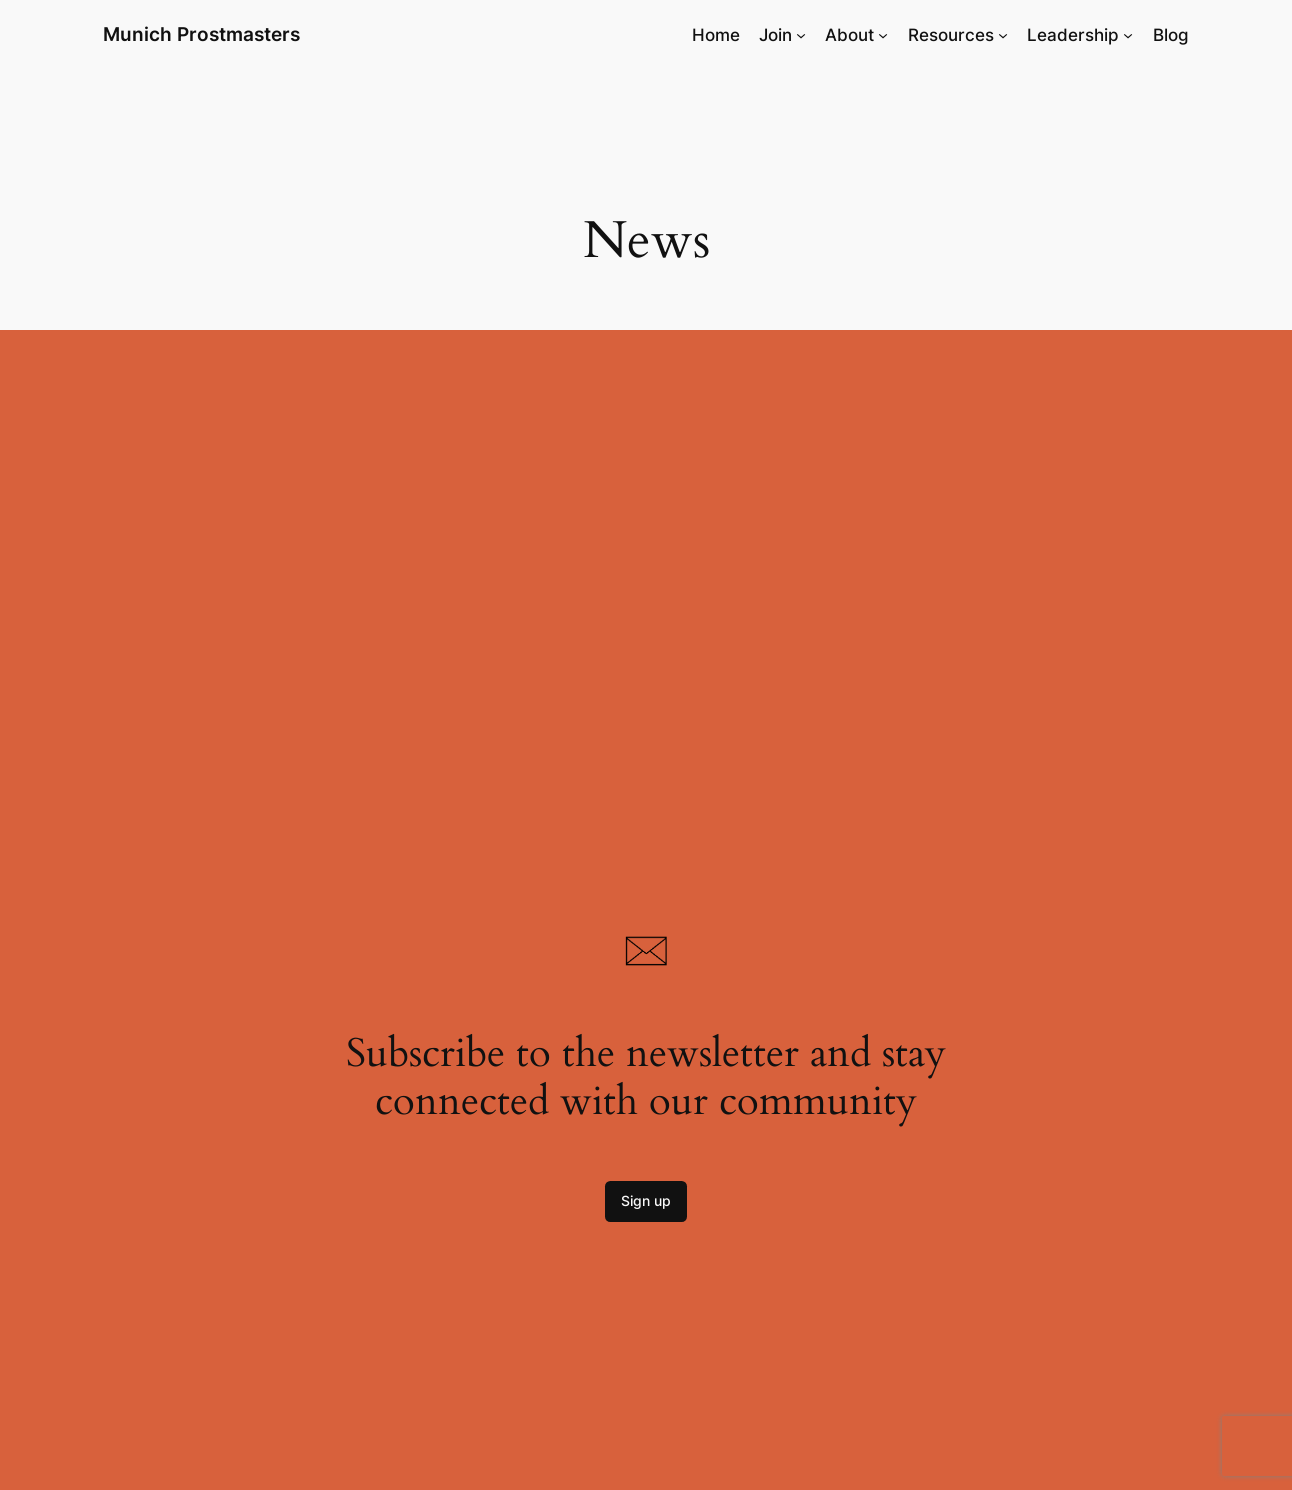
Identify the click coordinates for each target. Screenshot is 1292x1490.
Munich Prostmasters (201, 34)
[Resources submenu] (1003, 35)
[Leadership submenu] (1128, 35)
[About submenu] (883, 35)
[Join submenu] (801, 35)
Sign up (646, 1200)
